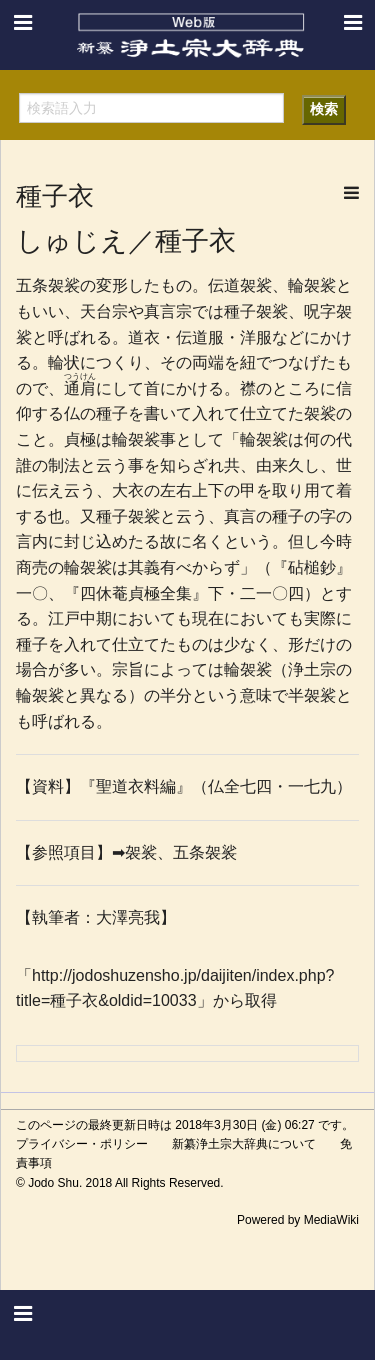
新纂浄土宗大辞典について (244, 1144)
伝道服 (200, 337)
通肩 (80, 388)
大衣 (128, 490)
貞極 (80, 439)
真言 (240, 516)
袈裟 (272, 311)
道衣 (144, 337)
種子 (240, 311)
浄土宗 (312, 669)
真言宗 (168, 311)
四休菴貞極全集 (136, 593)
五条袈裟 (48, 285)
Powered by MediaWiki (298, 1220)
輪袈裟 (312, 285)
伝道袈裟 (240, 285)
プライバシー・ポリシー (82, 1144)
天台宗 (104, 311)
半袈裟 (312, 695)
